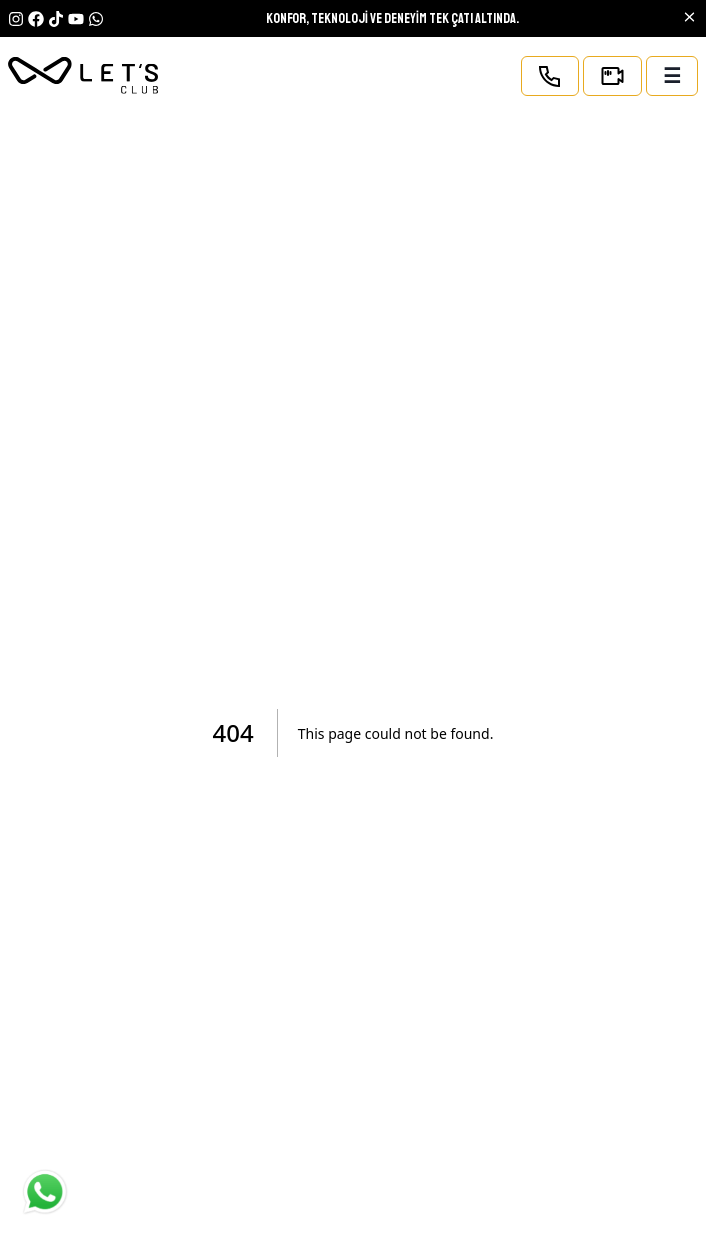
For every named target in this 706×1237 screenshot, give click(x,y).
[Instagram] (16, 19)
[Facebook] (36, 19)
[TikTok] (56, 19)
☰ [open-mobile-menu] (672, 76)
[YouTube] (96, 19)
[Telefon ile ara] (550, 76)
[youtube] (76, 19)
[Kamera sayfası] (612, 76)
